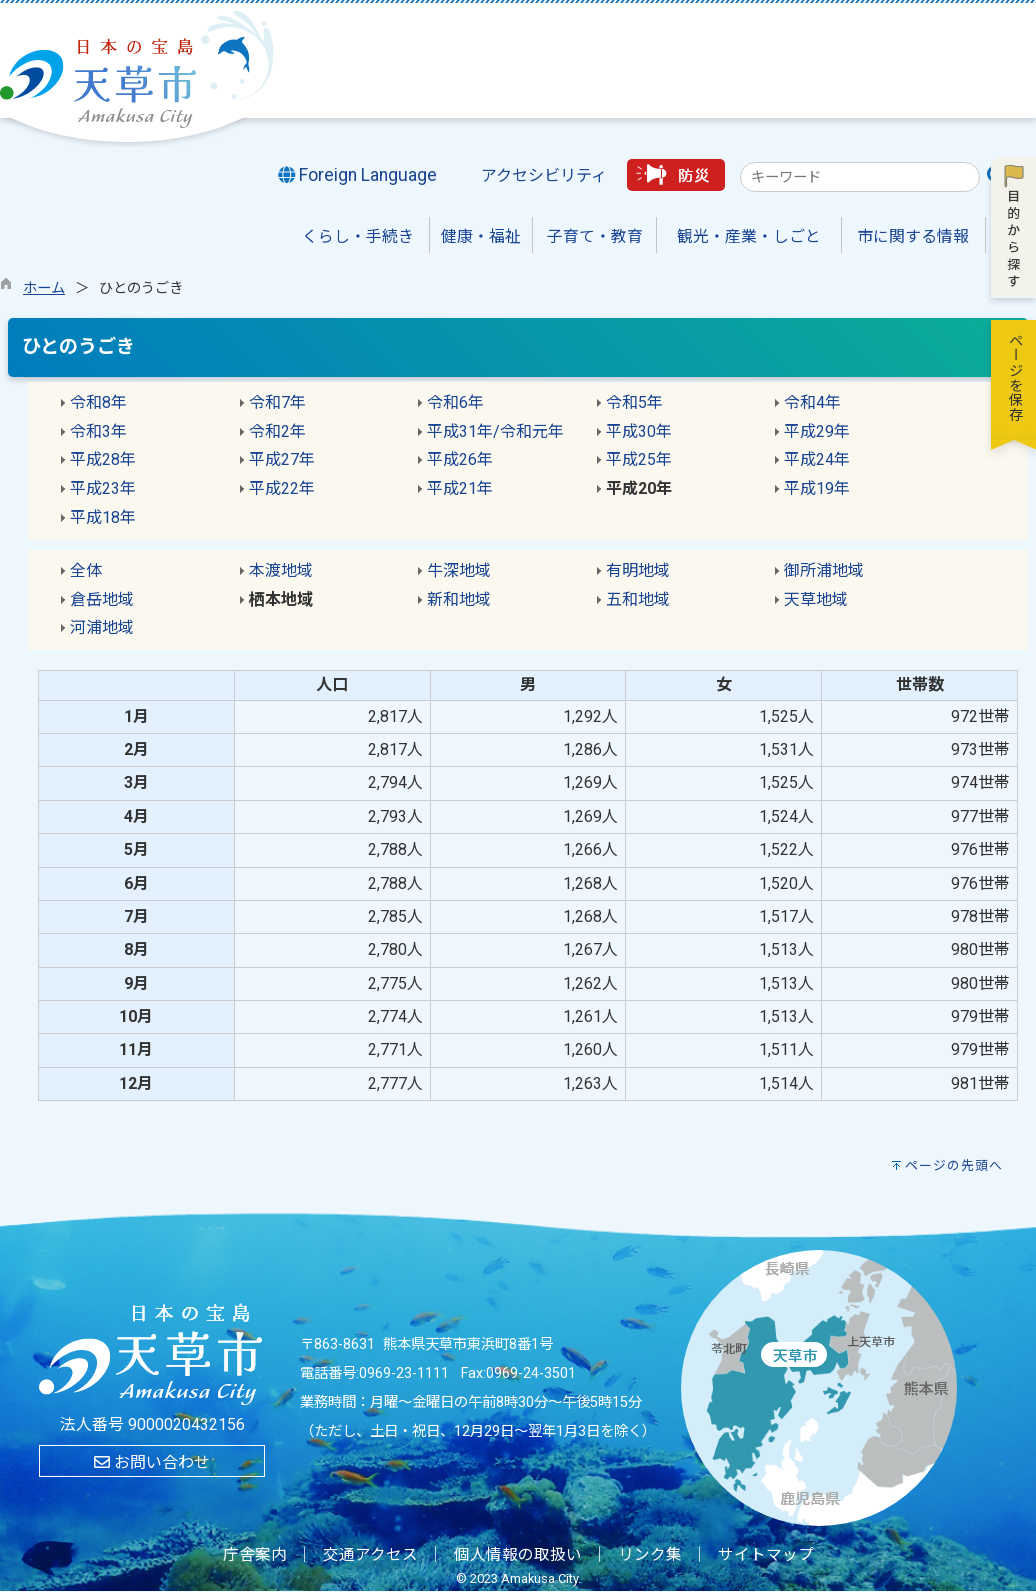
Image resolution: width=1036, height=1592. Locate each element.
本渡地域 (281, 570)
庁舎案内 (255, 1555)
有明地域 (638, 570)
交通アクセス (370, 1555)
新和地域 (459, 599)
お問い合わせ (152, 1462)
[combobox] (860, 177)
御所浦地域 (824, 570)
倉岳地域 (102, 599)
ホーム (44, 288)
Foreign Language (358, 175)
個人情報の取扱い (518, 1555)
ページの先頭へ (954, 1165)
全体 (86, 570)
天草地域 (816, 599)
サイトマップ (766, 1555)
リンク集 (650, 1555)
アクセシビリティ (544, 175)
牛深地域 (459, 570)
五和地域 (638, 599)
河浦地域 (102, 627)
